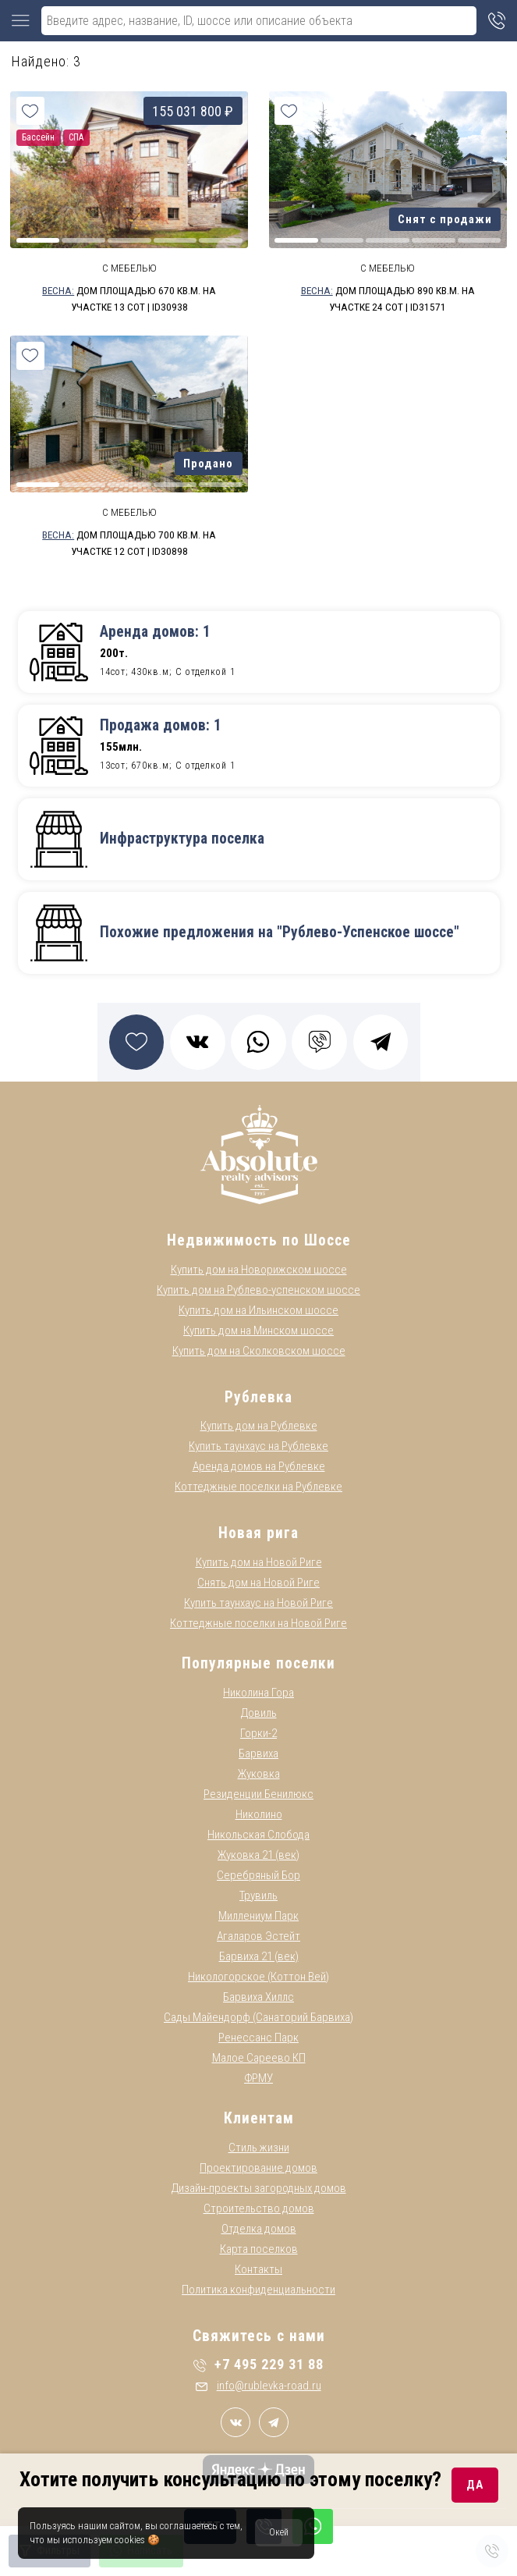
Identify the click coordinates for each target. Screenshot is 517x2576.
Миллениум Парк (258, 1916)
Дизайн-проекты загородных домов (259, 2188)
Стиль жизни (258, 2148)
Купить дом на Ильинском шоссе (258, 1310)
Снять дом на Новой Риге (258, 1583)
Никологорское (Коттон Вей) (258, 1977)
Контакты (258, 2269)
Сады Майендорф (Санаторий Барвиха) (258, 2017)
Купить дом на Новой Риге (259, 1562)
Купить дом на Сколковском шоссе (258, 1351)
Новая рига (258, 1533)
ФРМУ (258, 2078)
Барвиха (258, 1753)
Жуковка (259, 1774)
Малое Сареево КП (259, 2058)
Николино (258, 1814)
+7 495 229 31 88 (258, 2364)
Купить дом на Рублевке (258, 1426)
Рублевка (258, 1397)
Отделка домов (258, 2229)
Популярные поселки (258, 1663)
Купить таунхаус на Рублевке (258, 1446)
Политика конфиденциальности (258, 2290)
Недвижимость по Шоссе (259, 1240)
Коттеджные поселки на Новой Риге (258, 1623)
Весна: (58, 290)
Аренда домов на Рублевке (259, 1466)
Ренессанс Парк (258, 2038)
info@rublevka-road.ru (258, 2386)
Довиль (259, 1713)
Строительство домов (259, 2208)
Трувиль (258, 1895)
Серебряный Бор (258, 1875)
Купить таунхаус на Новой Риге (258, 1603)
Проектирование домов (258, 2168)
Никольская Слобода (258, 1835)
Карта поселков (259, 2249)
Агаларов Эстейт (258, 1936)
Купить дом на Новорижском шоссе (259, 1270)
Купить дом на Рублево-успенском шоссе (258, 1290)
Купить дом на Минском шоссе (258, 1331)
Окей (279, 2532)
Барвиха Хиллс (258, 1997)
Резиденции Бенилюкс (258, 1794)
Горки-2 (258, 1733)
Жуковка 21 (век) (258, 1855)
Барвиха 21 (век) (259, 1956)
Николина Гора (258, 1693)
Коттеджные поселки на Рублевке (258, 1487)
